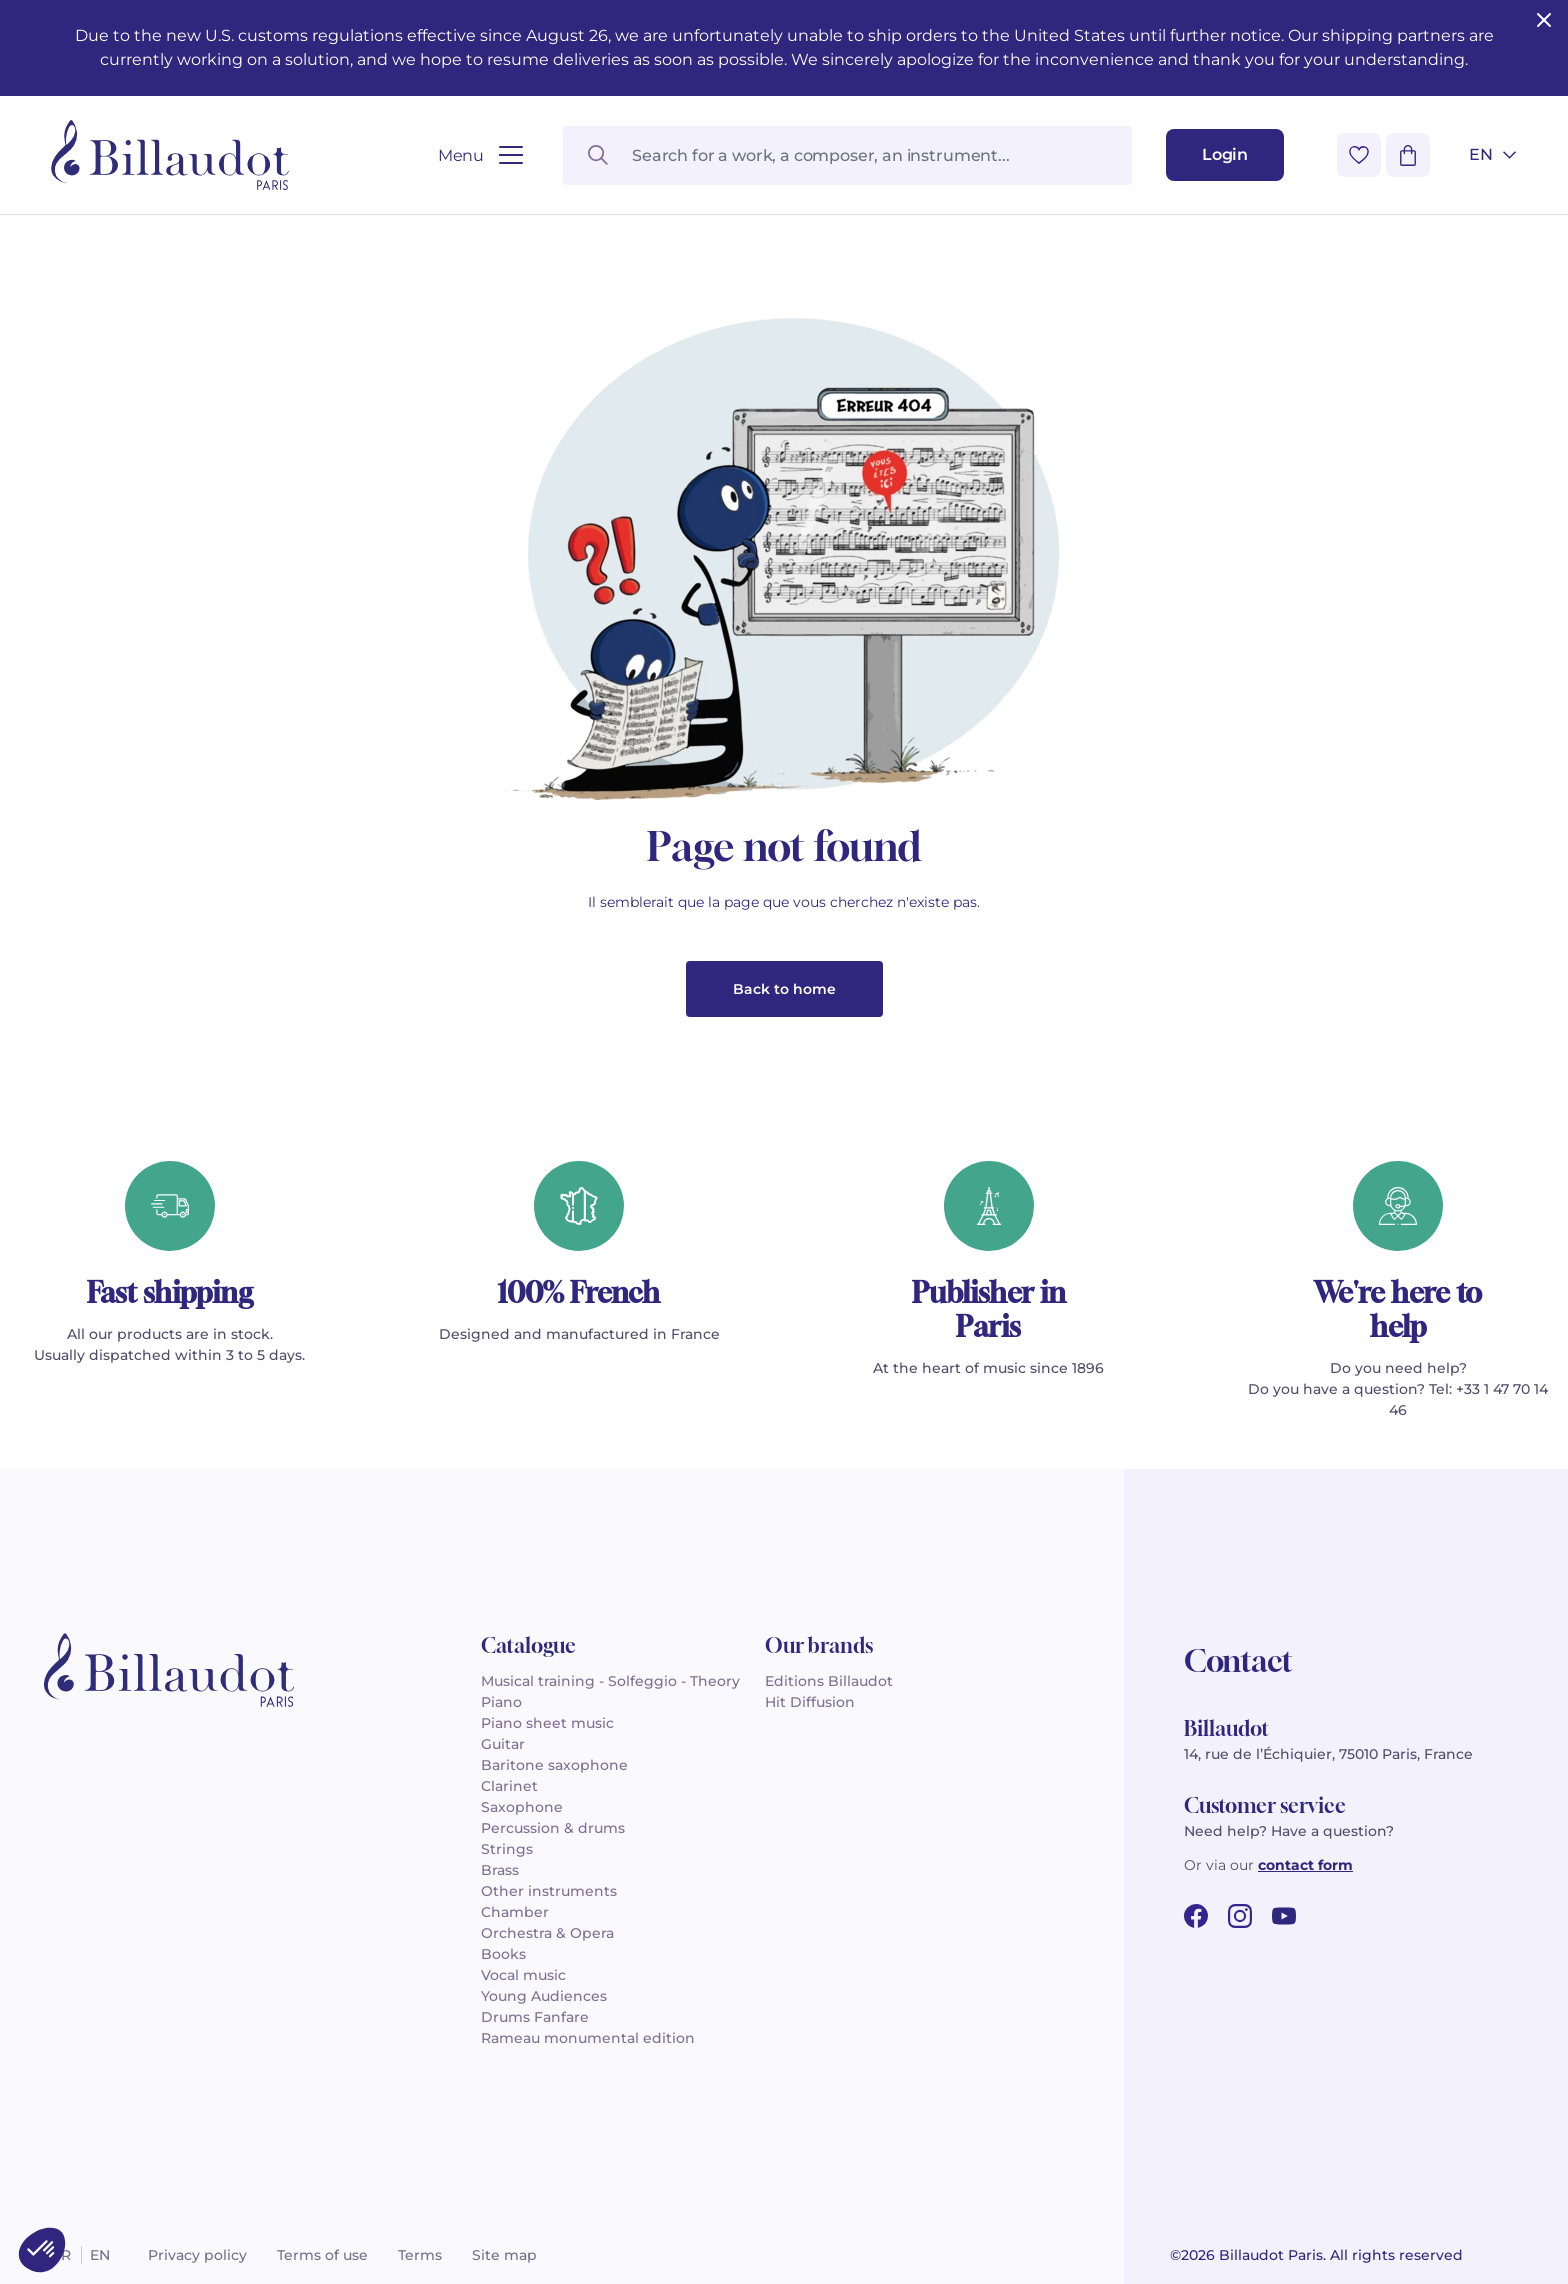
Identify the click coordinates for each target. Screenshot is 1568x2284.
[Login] (1225, 155)
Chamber (515, 1912)
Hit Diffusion (810, 1702)
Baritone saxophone (554, 1765)
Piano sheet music (547, 1723)
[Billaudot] (170, 155)
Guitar (503, 1744)
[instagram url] (1240, 1916)
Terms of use (322, 2255)
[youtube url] (1284, 1916)
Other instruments (549, 1891)
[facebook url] (1196, 1916)
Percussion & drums (553, 1828)
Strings (507, 1849)
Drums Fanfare (535, 2017)
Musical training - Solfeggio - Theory (610, 1681)
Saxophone (522, 1807)
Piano (501, 1702)
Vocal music (523, 1975)
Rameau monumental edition (588, 2038)
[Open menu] (480, 155)
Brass (500, 1870)
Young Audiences (544, 1996)
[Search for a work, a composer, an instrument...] (847, 155)
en (100, 2255)
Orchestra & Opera (547, 1933)
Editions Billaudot (829, 1681)
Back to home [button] (784, 989)
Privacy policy (197, 2255)
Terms (420, 2255)
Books (503, 1954)
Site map (504, 2255)
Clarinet (509, 1786)
